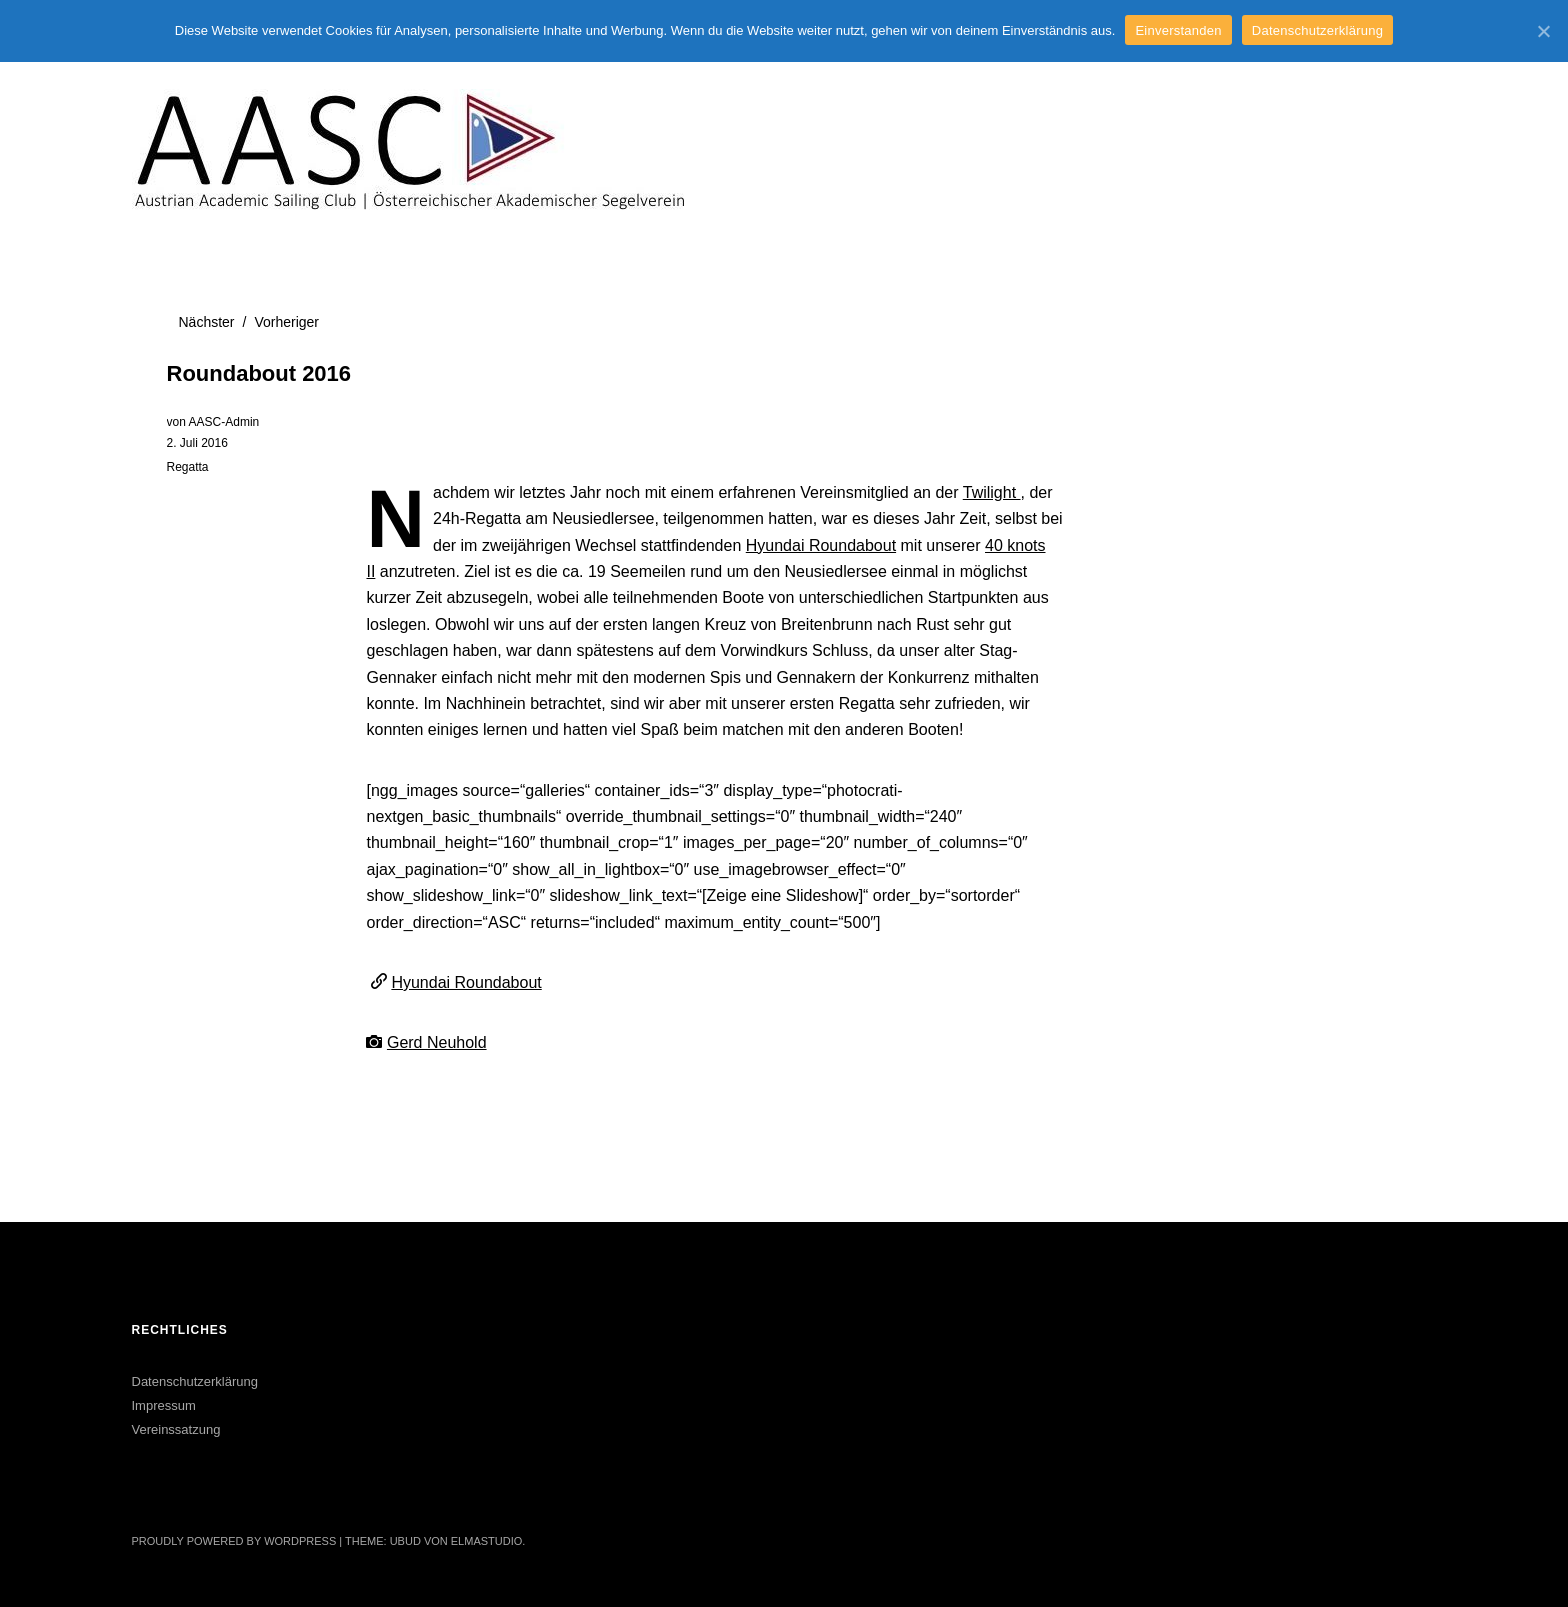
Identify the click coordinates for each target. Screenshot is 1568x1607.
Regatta (188, 467)
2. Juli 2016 (197, 443)
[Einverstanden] (1543, 31)
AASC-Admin (224, 422)
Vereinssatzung (176, 1429)
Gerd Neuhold (437, 1042)
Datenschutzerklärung (195, 1381)
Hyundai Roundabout (821, 545)
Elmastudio (487, 1541)
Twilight (992, 492)
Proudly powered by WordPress (234, 1541)
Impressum (164, 1405)
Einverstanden (1178, 30)
